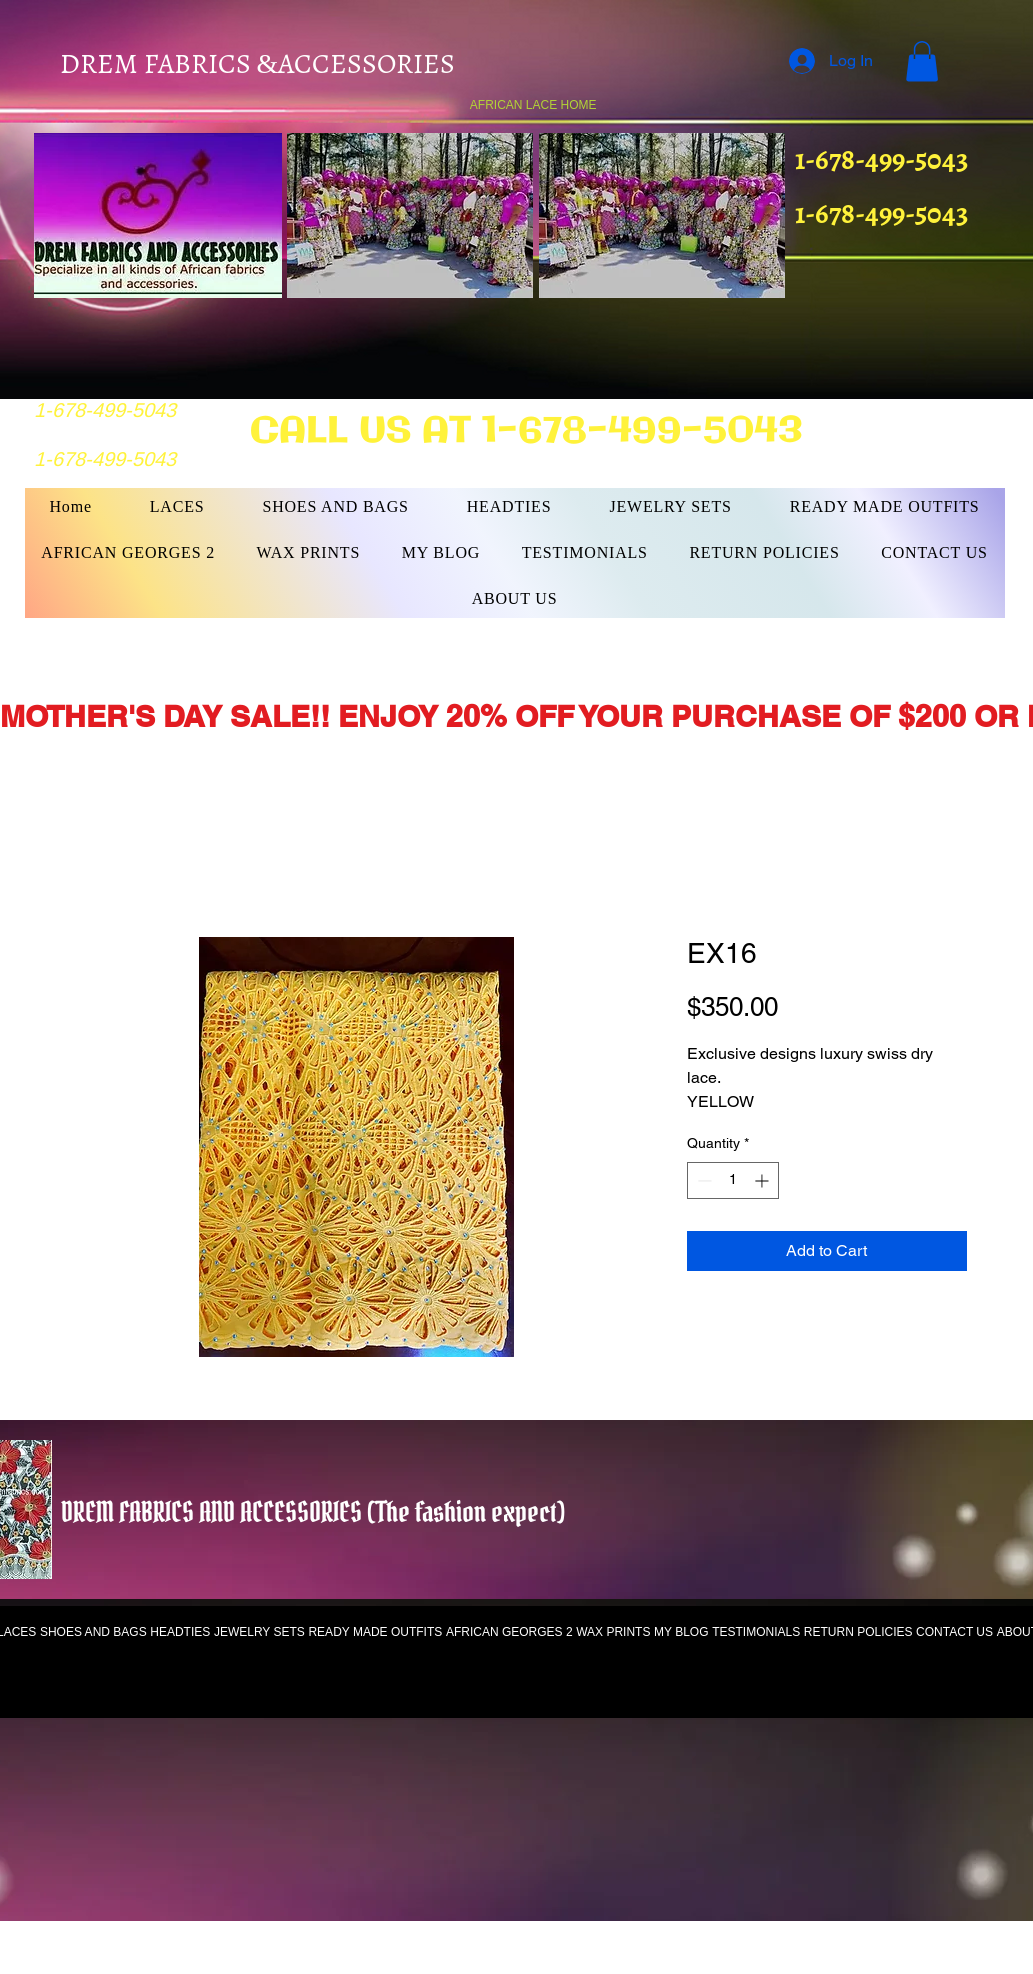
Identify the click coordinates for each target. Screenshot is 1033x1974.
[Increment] (763, 1180)
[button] (922, 61)
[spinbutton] (733, 1180)
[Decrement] (702, 1180)
